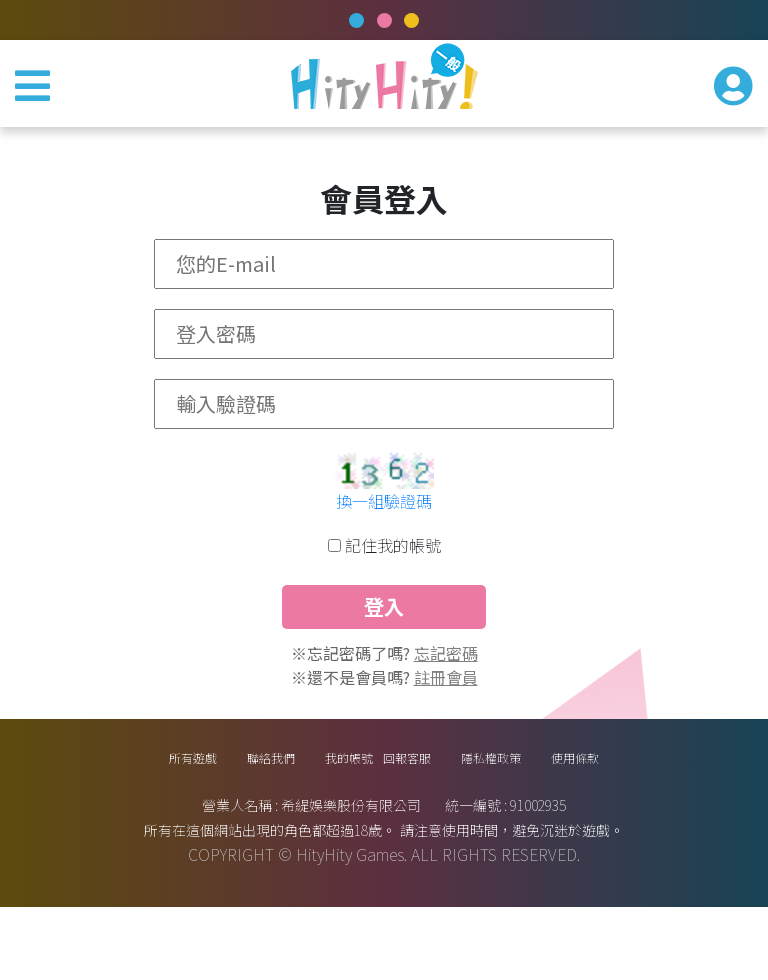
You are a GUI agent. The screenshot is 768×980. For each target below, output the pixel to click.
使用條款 (673, 821)
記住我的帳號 (393, 557)
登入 (384, 635)
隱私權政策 (552, 821)
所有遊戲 (95, 821)
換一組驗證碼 (384, 513)
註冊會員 (446, 731)
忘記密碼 (446, 707)
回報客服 (431, 821)
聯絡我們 (207, 821)
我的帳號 (319, 821)
